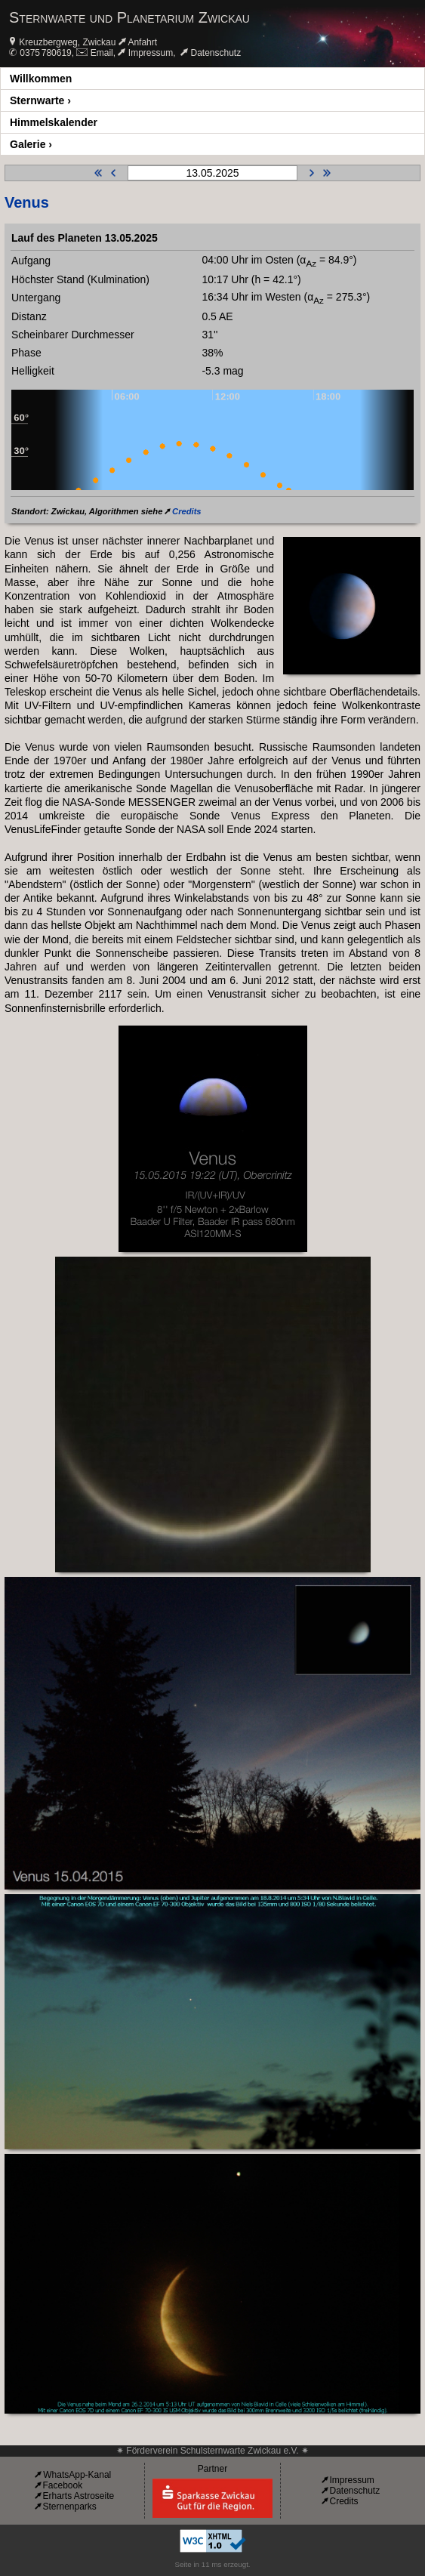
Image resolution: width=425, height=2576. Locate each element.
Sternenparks (69, 2506)
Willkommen (41, 78)
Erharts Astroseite (78, 2496)
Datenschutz (216, 53)
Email (102, 53)
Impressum (150, 53)
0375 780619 (45, 53)
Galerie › (31, 144)
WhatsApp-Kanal (77, 2475)
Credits (187, 511)
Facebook (62, 2485)
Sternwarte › (40, 100)
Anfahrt (142, 42)
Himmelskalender (53, 122)
